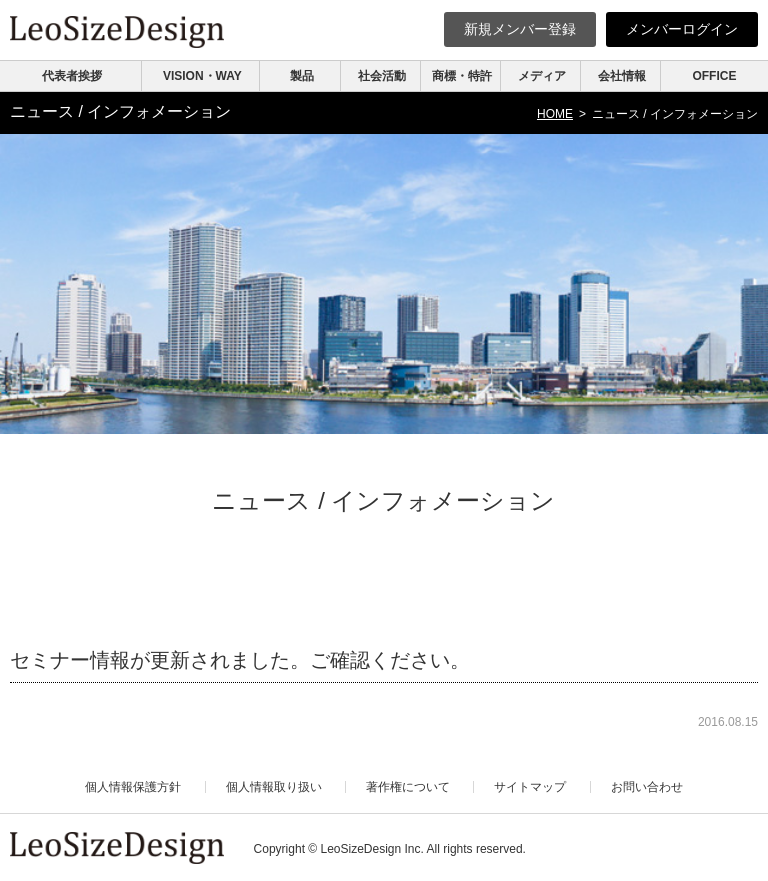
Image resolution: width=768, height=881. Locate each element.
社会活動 (382, 76)
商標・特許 (462, 76)
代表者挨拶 (72, 76)
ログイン (682, 29)
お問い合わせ (647, 787)
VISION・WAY (202, 76)
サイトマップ (530, 787)
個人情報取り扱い (274, 787)
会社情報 (622, 76)
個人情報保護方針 (133, 787)
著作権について (408, 787)
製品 (302, 76)
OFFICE (714, 76)
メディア (542, 76)
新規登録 (520, 29)
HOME (555, 114)
